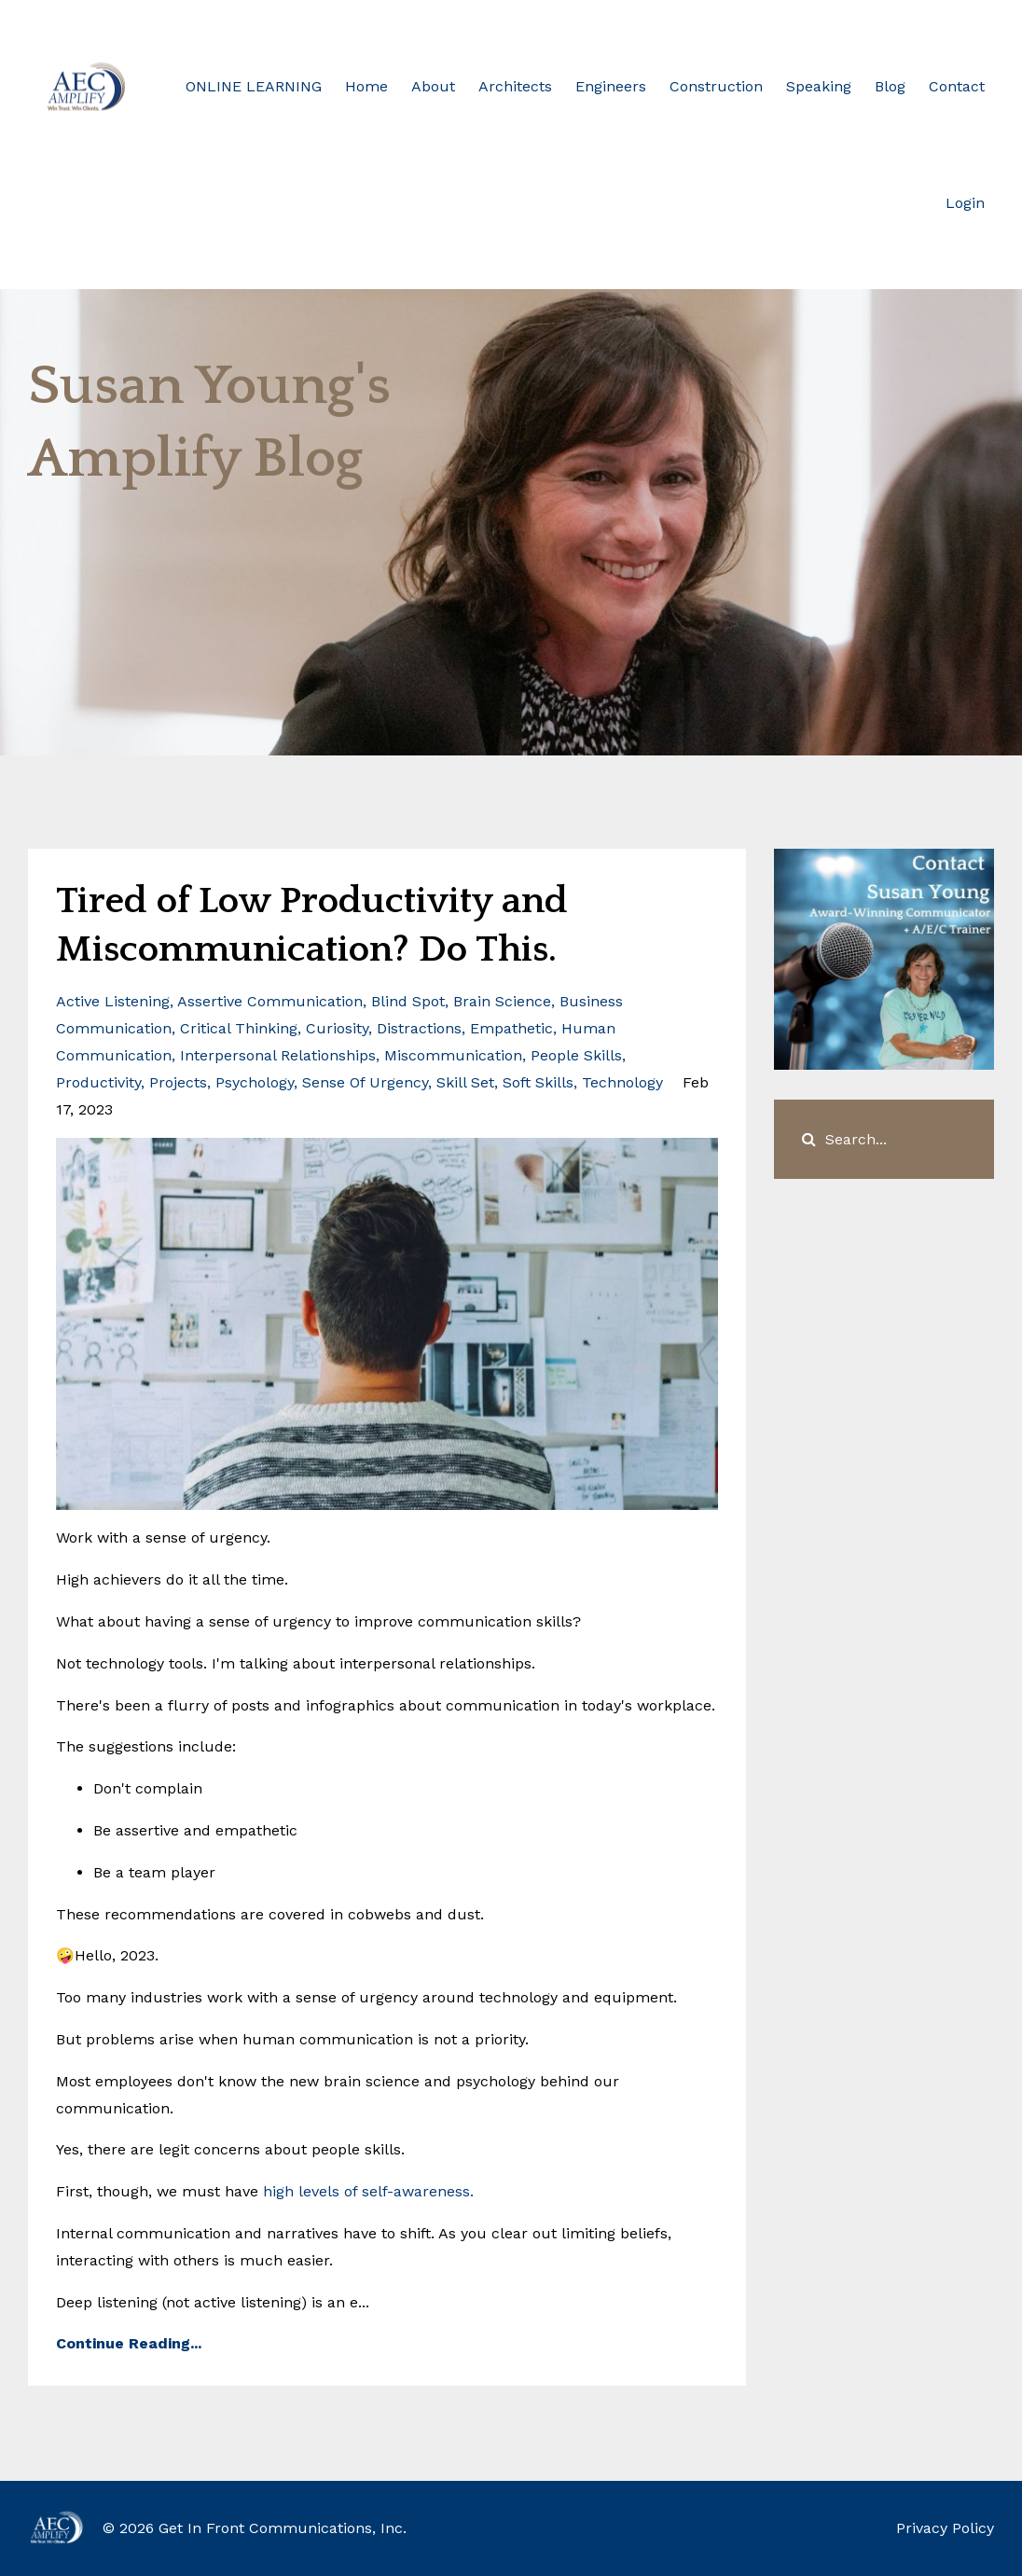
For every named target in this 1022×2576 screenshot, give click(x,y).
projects (178, 1082)
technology (622, 1082)
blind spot (408, 1001)
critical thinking (238, 1028)
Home (366, 86)
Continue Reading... (128, 2343)
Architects (515, 86)
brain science (502, 1001)
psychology (254, 1082)
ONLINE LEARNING (254, 86)
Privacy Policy (945, 2528)
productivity (98, 1082)
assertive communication (270, 1001)
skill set (465, 1082)
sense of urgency (365, 1082)
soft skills (538, 1082)
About (433, 86)
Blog (890, 86)
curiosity (337, 1028)
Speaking (818, 86)
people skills (576, 1055)
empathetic (511, 1028)
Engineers (610, 86)
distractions (419, 1028)
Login (965, 203)
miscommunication (453, 1055)
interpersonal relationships (278, 1055)
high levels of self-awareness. (368, 2191)
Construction (716, 86)
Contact (957, 86)
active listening (113, 1001)
